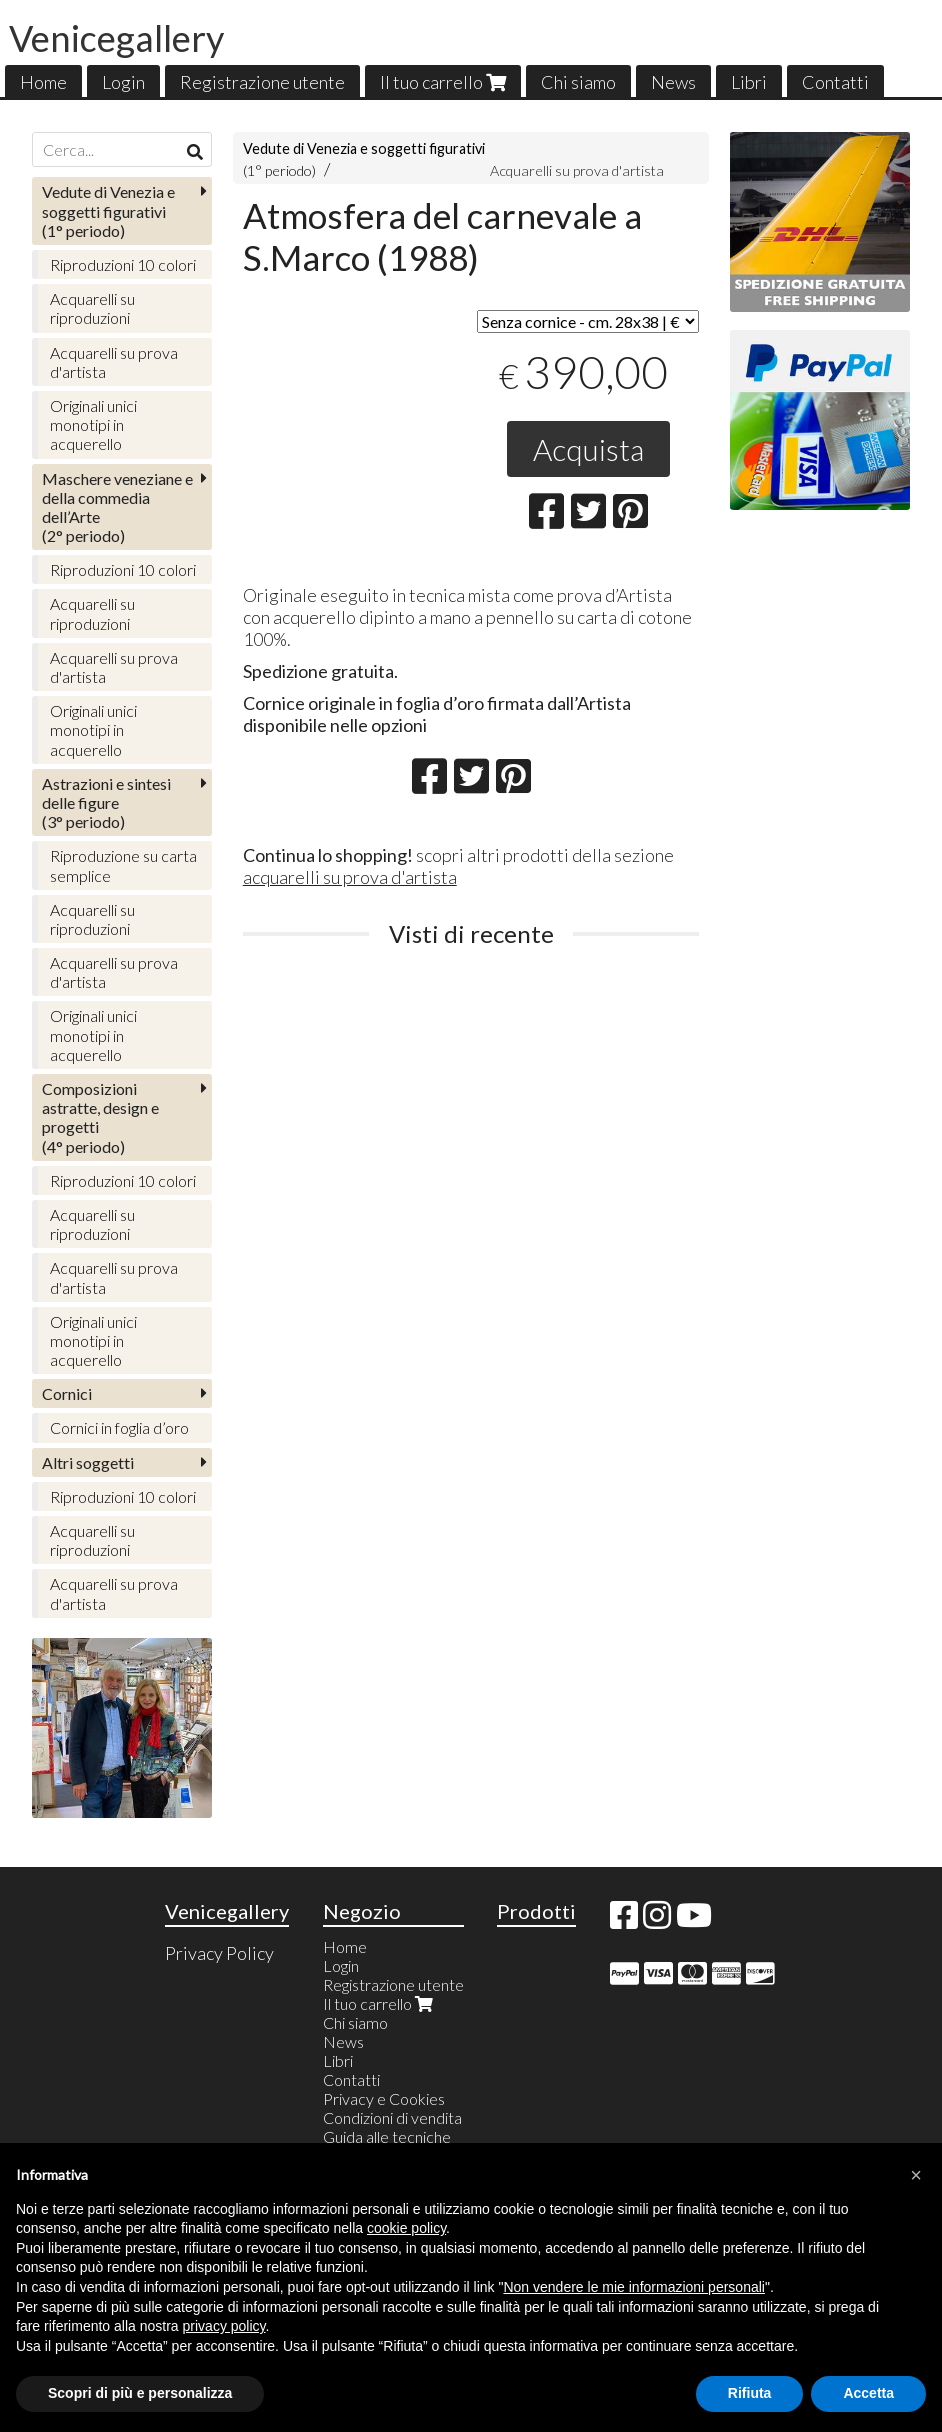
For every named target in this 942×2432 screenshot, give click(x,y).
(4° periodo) (100, 1117)
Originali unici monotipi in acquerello (93, 424)
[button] (916, 2175)
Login (123, 82)
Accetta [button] (868, 2393)
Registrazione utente (262, 82)
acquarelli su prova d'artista (350, 877)
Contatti (835, 82)
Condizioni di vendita (392, 2117)
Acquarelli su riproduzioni (92, 308)
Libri (749, 82)
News (673, 82)
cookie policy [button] (406, 2228)
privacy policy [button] (224, 2326)
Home (43, 82)
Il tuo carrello (443, 82)
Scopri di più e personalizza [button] (140, 2393)
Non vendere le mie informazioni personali (633, 2287)
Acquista (588, 449)
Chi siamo (578, 82)
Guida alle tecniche (387, 2136)
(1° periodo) (108, 210)
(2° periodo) (117, 507)
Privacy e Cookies (384, 2098)
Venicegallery (116, 38)
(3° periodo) (106, 802)
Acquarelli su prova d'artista (577, 170)
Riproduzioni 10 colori (123, 264)
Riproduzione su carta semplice (123, 865)
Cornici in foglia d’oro (119, 1427)
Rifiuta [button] (750, 2393)
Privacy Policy (219, 1953)
